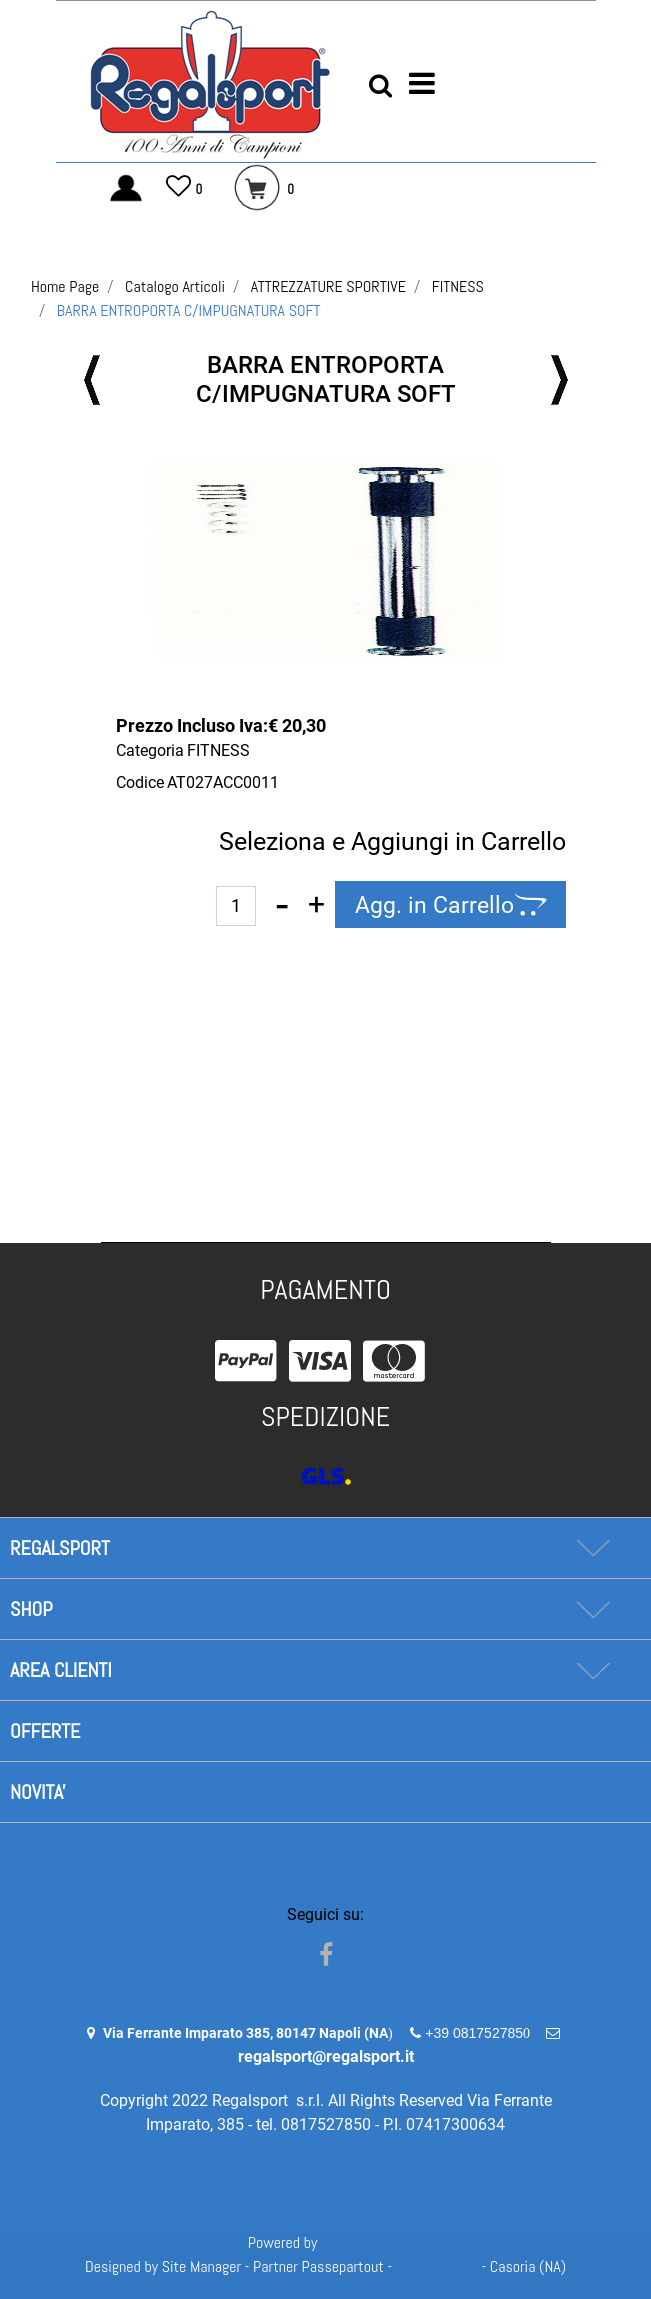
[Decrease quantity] (282, 905)
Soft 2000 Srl (437, 2266)
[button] (326, 562)
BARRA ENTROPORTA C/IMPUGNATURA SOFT (189, 310)
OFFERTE (45, 1731)
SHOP (31, 1609)
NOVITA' (38, 1792)
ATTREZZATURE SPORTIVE (328, 286)
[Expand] (592, 1548)
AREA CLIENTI (61, 1670)
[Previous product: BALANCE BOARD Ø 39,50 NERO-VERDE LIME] (92, 380)
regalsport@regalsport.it (326, 2056)
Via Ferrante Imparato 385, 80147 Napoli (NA (245, 2033)
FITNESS (458, 286)
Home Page (65, 286)
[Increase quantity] (316, 905)
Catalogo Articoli (175, 286)
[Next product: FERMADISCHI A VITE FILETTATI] (559, 380)
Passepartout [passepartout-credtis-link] (362, 2242)
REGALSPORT (60, 1548)
